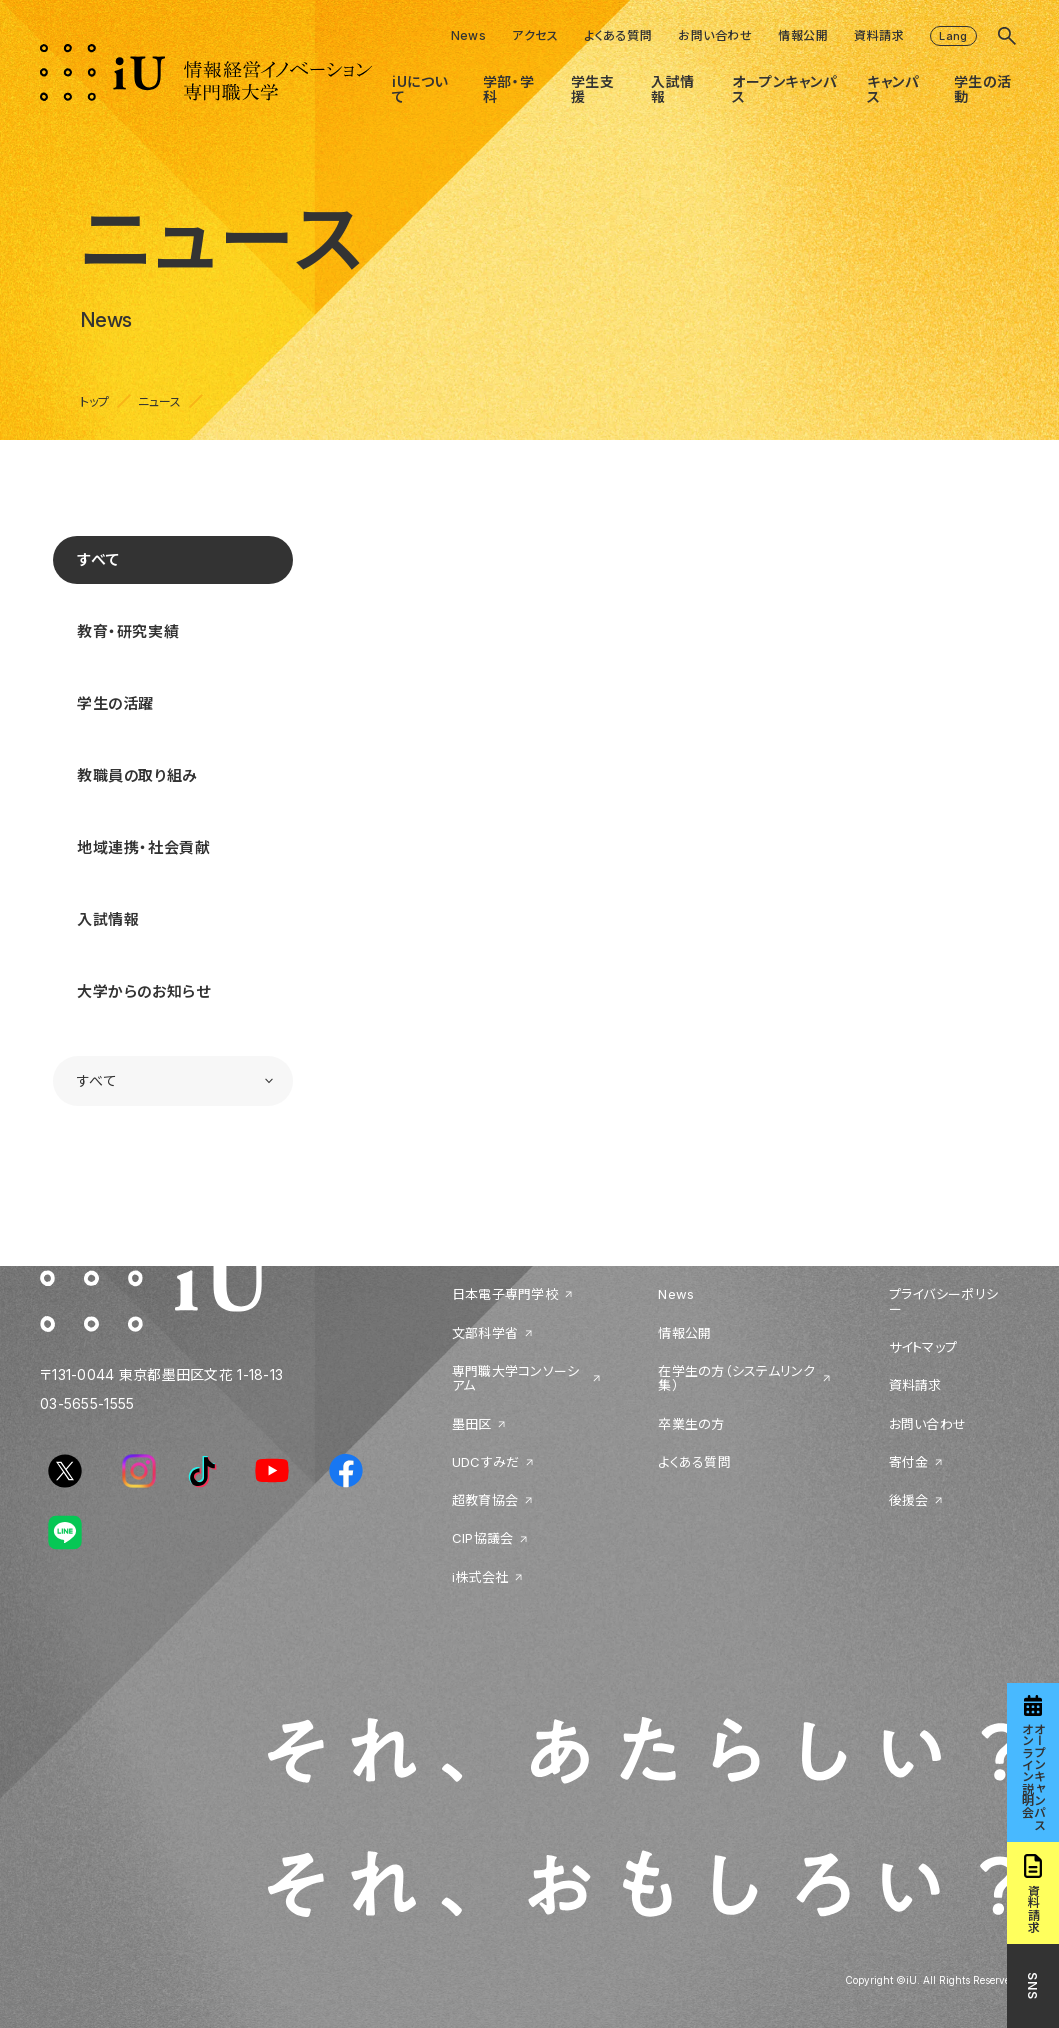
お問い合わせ (715, 35)
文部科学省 (485, 1333)
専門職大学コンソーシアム (516, 1378)
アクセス (535, 35)
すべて (99, 559)
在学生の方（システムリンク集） (736, 1378)
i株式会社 (480, 1577)
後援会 (909, 1500)
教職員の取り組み (137, 775)
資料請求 (879, 35)
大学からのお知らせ (143, 991)
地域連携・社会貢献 (143, 847)
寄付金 (909, 1462)
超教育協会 (485, 1500)
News (469, 35)
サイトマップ (923, 1347)
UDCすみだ (486, 1462)
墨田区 (472, 1424)
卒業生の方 (691, 1424)
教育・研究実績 (128, 631)
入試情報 (108, 919)
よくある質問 (618, 35)
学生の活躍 (115, 703)
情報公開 (803, 35)
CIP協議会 (483, 1538)
